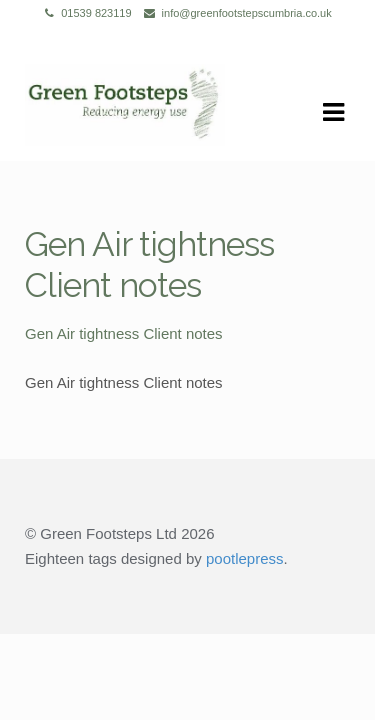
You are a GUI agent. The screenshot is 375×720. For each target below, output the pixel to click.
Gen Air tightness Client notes (124, 333)
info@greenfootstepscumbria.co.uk (234, 13)
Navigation (333, 113)
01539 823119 (84, 13)
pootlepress (245, 558)
